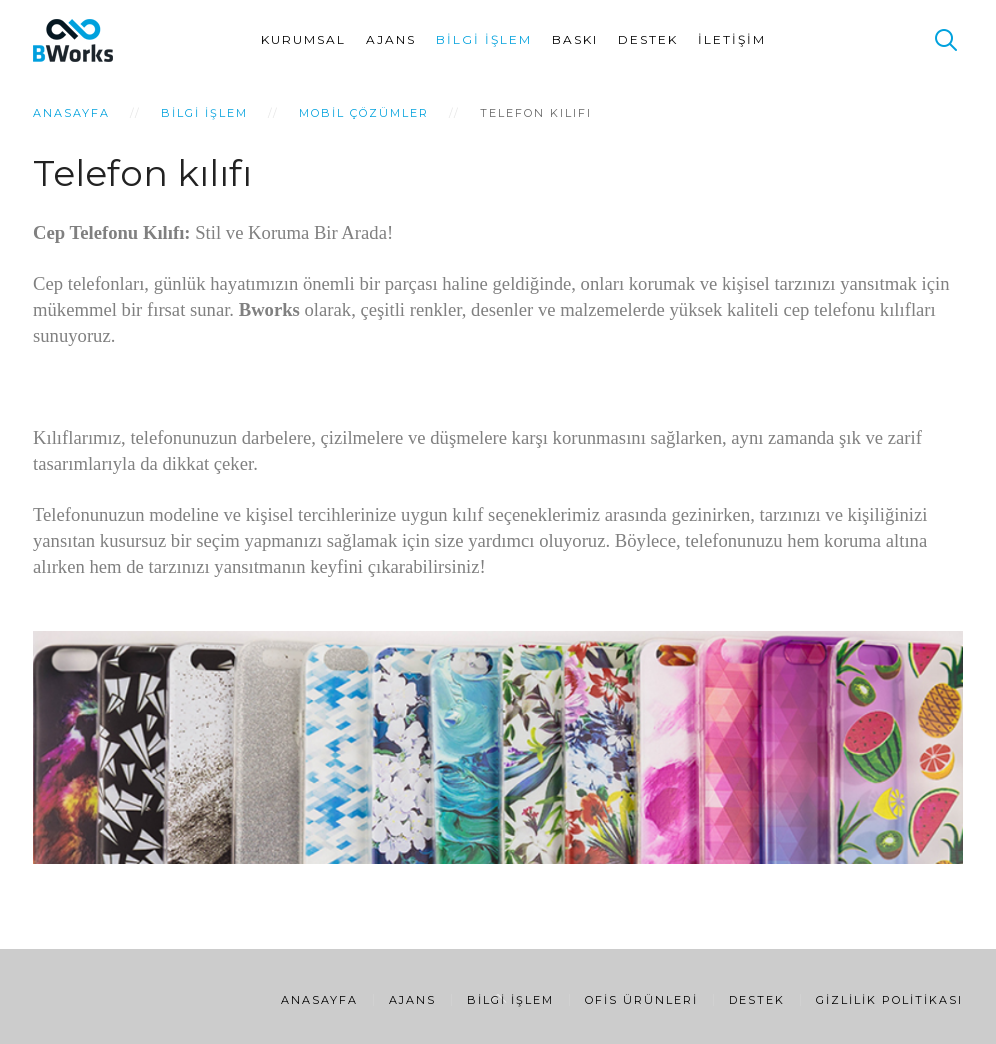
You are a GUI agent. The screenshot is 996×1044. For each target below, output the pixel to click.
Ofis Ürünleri (641, 1000)
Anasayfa (71, 113)
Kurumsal (303, 39)
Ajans (391, 39)
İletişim (732, 39)
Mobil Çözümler (364, 113)
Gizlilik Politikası (889, 1000)
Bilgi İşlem (484, 39)
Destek (648, 39)
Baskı (575, 39)
